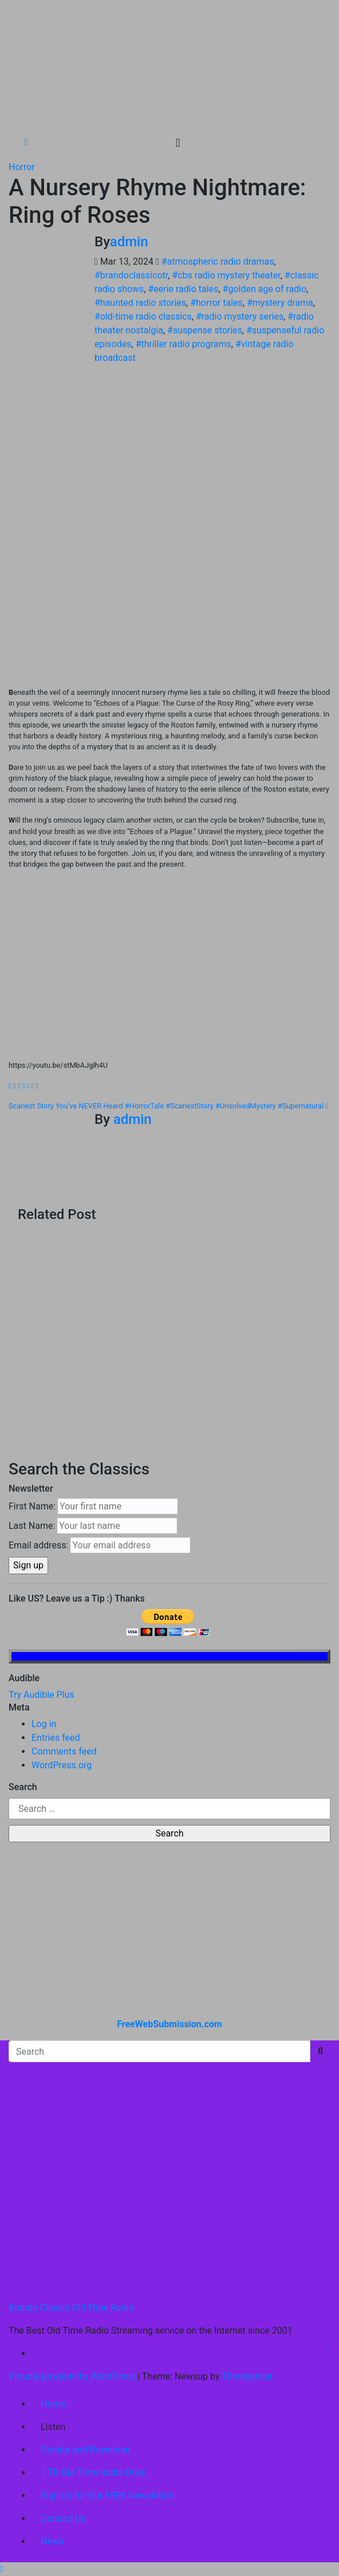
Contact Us (63, 2518)
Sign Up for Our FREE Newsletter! (108, 2495)
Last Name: (32, 1525)
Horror (22, 167)
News (52, 2541)
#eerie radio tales (183, 289)
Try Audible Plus (41, 1694)
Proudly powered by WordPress (73, 2376)
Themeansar (247, 2376)
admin (129, 242)
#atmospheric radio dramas (217, 261)
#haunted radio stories (140, 302)
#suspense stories (204, 330)
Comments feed (64, 1751)
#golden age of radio (265, 289)
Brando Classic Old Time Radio (71, 2307)
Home (53, 2403)
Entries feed (55, 1737)
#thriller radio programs (183, 344)
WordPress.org (61, 1765)
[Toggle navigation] (177, 142)
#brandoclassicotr (131, 275)
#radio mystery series (239, 316)
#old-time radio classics (143, 316)
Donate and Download (86, 2449)
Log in (43, 1723)
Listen (53, 2426)
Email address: (38, 1545)
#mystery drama (280, 302)
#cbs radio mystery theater (226, 275)
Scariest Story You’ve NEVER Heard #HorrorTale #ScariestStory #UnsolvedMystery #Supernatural (168, 1106)
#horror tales (216, 302)
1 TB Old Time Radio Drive (93, 2472)
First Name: (32, 1506)
